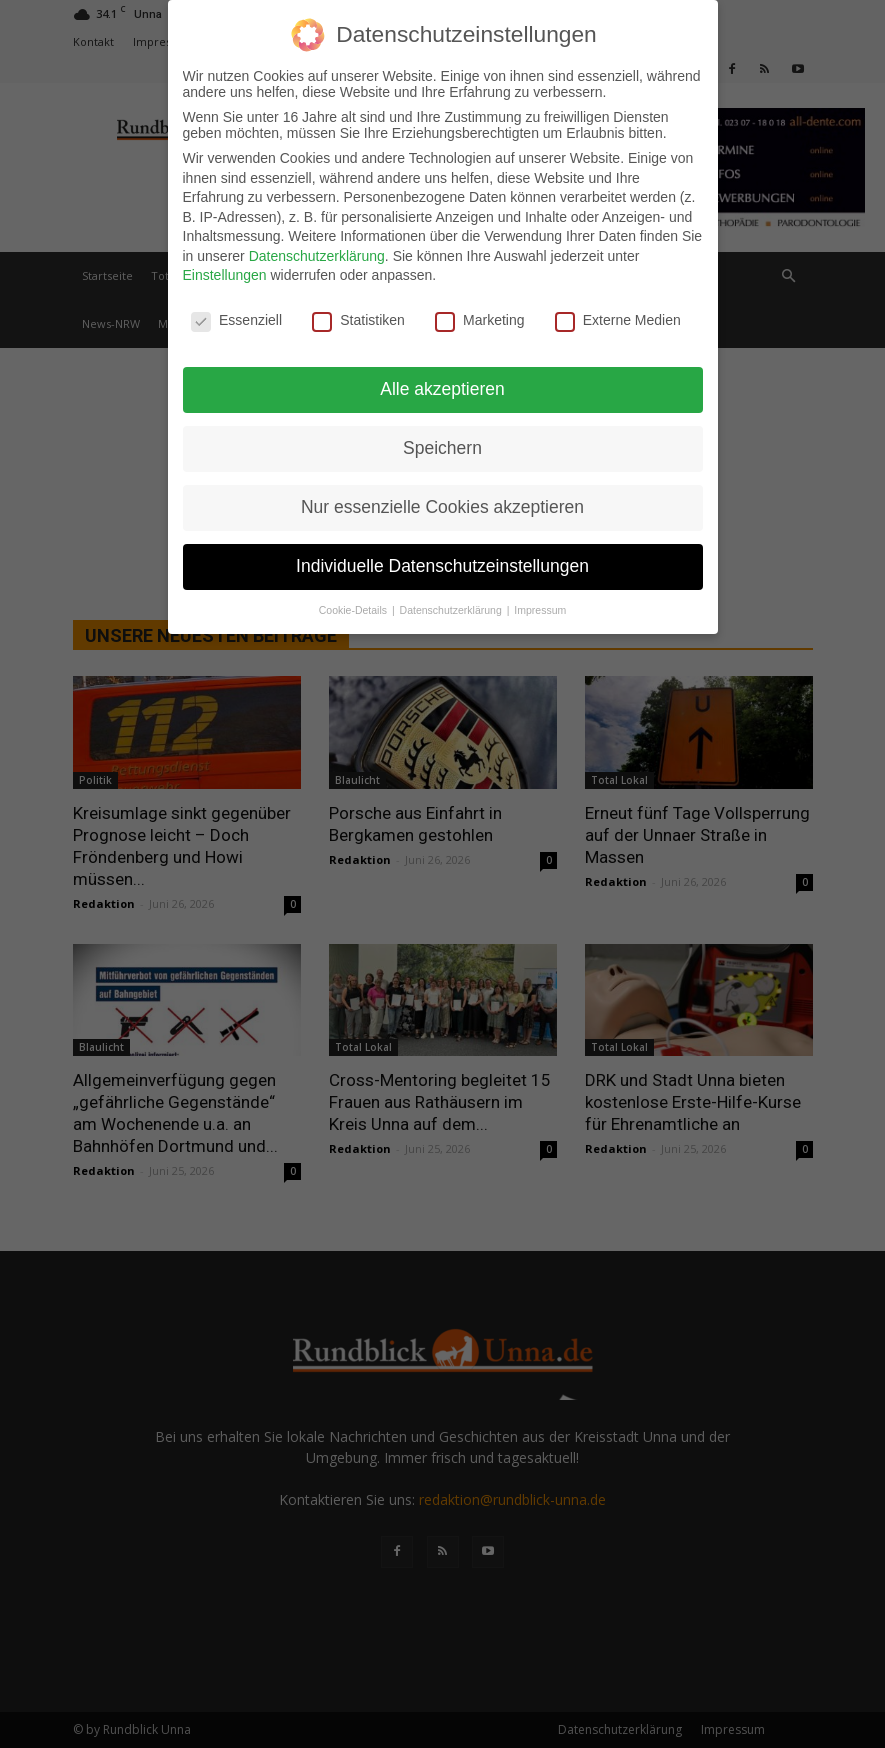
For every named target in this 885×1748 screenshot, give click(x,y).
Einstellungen (225, 275)
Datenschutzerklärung (317, 256)
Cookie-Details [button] (354, 610)
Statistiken (358, 320)
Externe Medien (618, 320)
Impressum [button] (540, 610)
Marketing (479, 320)
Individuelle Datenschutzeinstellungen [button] (442, 566)
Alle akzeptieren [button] (442, 389)
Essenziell (236, 320)
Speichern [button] (442, 448)
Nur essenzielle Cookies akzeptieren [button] (442, 507)
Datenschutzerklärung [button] (452, 610)
